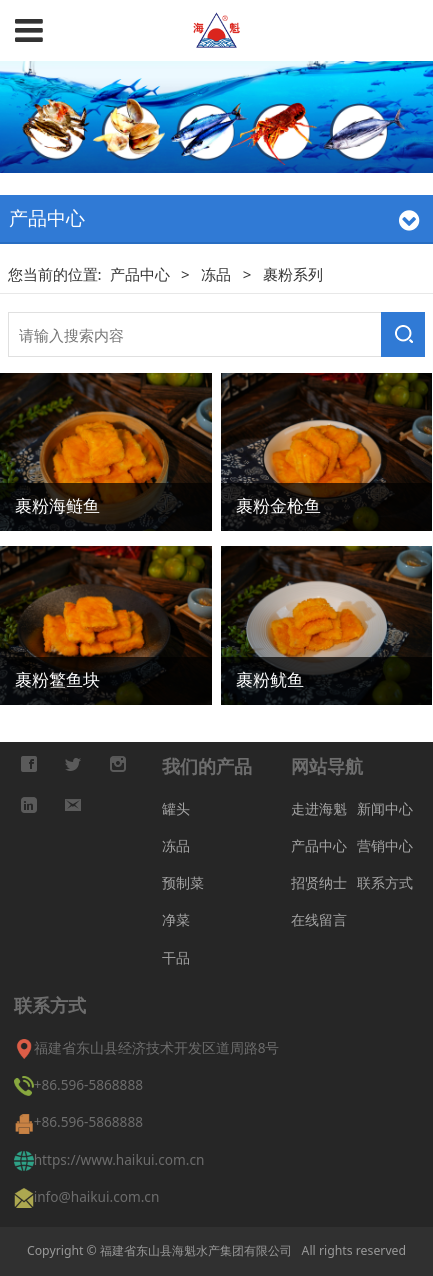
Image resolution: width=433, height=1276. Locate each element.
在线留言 (319, 919)
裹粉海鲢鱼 (57, 505)
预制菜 (183, 882)
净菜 (176, 919)
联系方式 (385, 882)
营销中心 (385, 845)
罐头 (176, 808)
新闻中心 (385, 808)
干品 (176, 957)
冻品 (216, 274)
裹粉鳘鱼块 (57, 679)
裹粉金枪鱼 (278, 505)
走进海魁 (319, 808)
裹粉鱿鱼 (270, 679)
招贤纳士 (319, 882)
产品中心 (142, 274)
